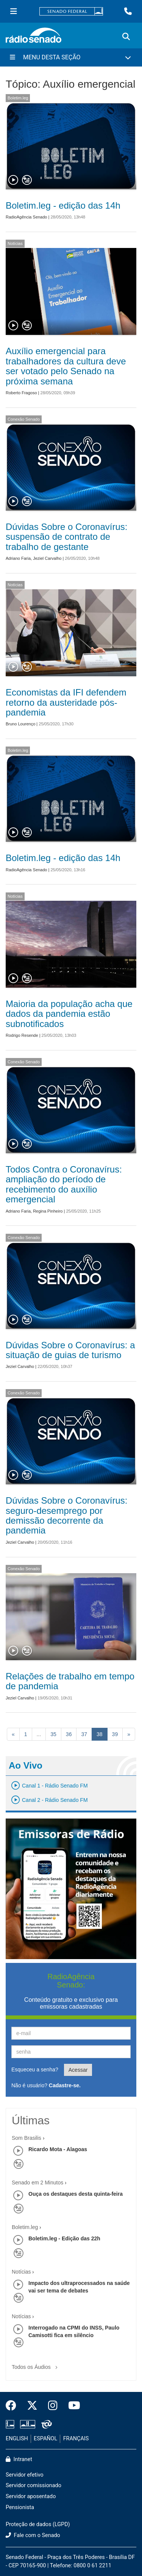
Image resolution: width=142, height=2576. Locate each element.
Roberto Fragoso (21, 392)
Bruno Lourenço (20, 724)
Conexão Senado (24, 419)
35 (53, 1734)
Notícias (15, 243)
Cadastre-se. (65, 2085)
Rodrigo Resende (22, 1035)
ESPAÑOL (45, 2438)
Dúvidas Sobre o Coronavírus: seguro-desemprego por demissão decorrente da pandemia (67, 1515)
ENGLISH (17, 2438)
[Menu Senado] (13, 11)
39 (115, 1734)
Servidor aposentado (31, 2496)
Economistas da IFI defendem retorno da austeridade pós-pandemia (66, 702)
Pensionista (20, 2507)
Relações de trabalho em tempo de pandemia (70, 1681)
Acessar (78, 2070)
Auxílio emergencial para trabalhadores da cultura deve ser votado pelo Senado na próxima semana (66, 366)
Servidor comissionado (33, 2485)
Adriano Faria (18, 558)
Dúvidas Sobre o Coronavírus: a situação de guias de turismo (70, 1350)
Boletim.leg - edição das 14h (63, 205)
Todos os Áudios (36, 2364)
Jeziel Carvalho (47, 558)
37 (84, 1734)
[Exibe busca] (126, 37)
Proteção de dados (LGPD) (38, 2524)
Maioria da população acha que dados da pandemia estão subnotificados (69, 1014)
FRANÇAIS (76, 2438)
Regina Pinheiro (47, 1211)
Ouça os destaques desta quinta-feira (75, 2194)
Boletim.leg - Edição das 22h (64, 2238)
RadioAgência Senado (26, 217)
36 (69, 1734)
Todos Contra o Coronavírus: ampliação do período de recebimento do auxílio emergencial (64, 1184)
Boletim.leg (18, 98)
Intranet (19, 2459)
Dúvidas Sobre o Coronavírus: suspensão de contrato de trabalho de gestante (67, 537)
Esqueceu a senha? (34, 2069)
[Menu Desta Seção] (71, 57)
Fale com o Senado (33, 2535)
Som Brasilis (26, 2138)
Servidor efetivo (25, 2475)
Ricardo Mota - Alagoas (57, 2149)
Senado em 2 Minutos (37, 2182)
